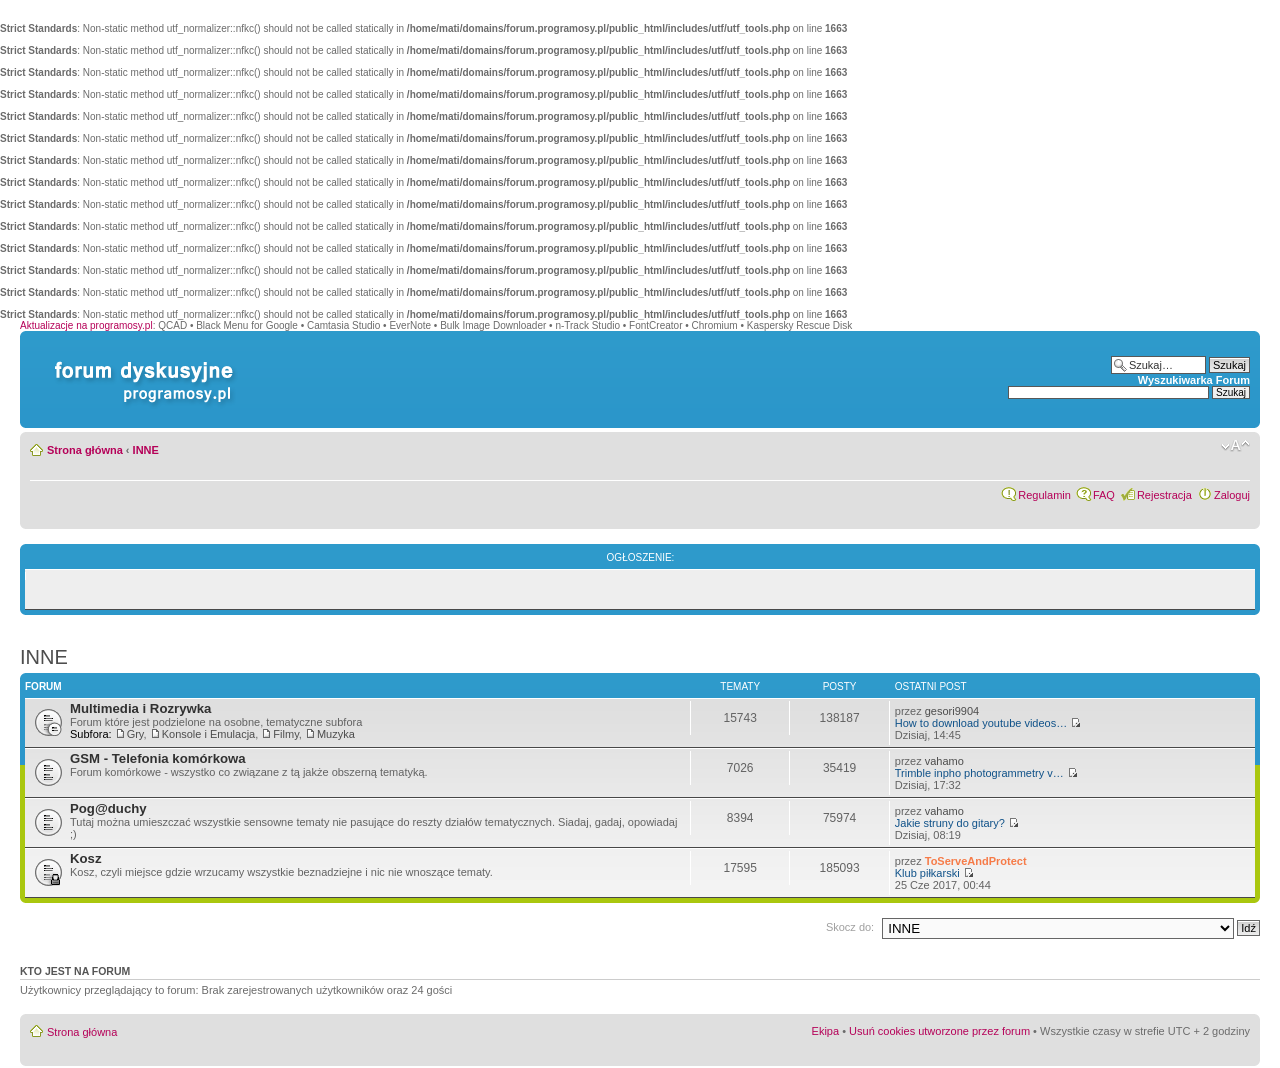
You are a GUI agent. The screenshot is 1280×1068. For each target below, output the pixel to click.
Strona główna (85, 450)
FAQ (1104, 495)
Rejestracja (1164, 495)
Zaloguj (1232, 495)
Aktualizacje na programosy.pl (86, 325)
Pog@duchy (108, 808)
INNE (146, 450)
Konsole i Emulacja (209, 734)
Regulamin (1044, 495)
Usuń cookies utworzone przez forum (939, 1031)
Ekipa (826, 1031)
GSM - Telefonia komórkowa (158, 758)
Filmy (285, 734)
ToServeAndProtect (976, 861)
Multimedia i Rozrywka (140, 708)
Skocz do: (850, 927)
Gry (135, 734)
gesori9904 (952, 711)
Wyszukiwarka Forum (1194, 380)
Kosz (86, 858)
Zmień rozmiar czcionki (1235, 446)
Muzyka (336, 734)
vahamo (944, 761)
